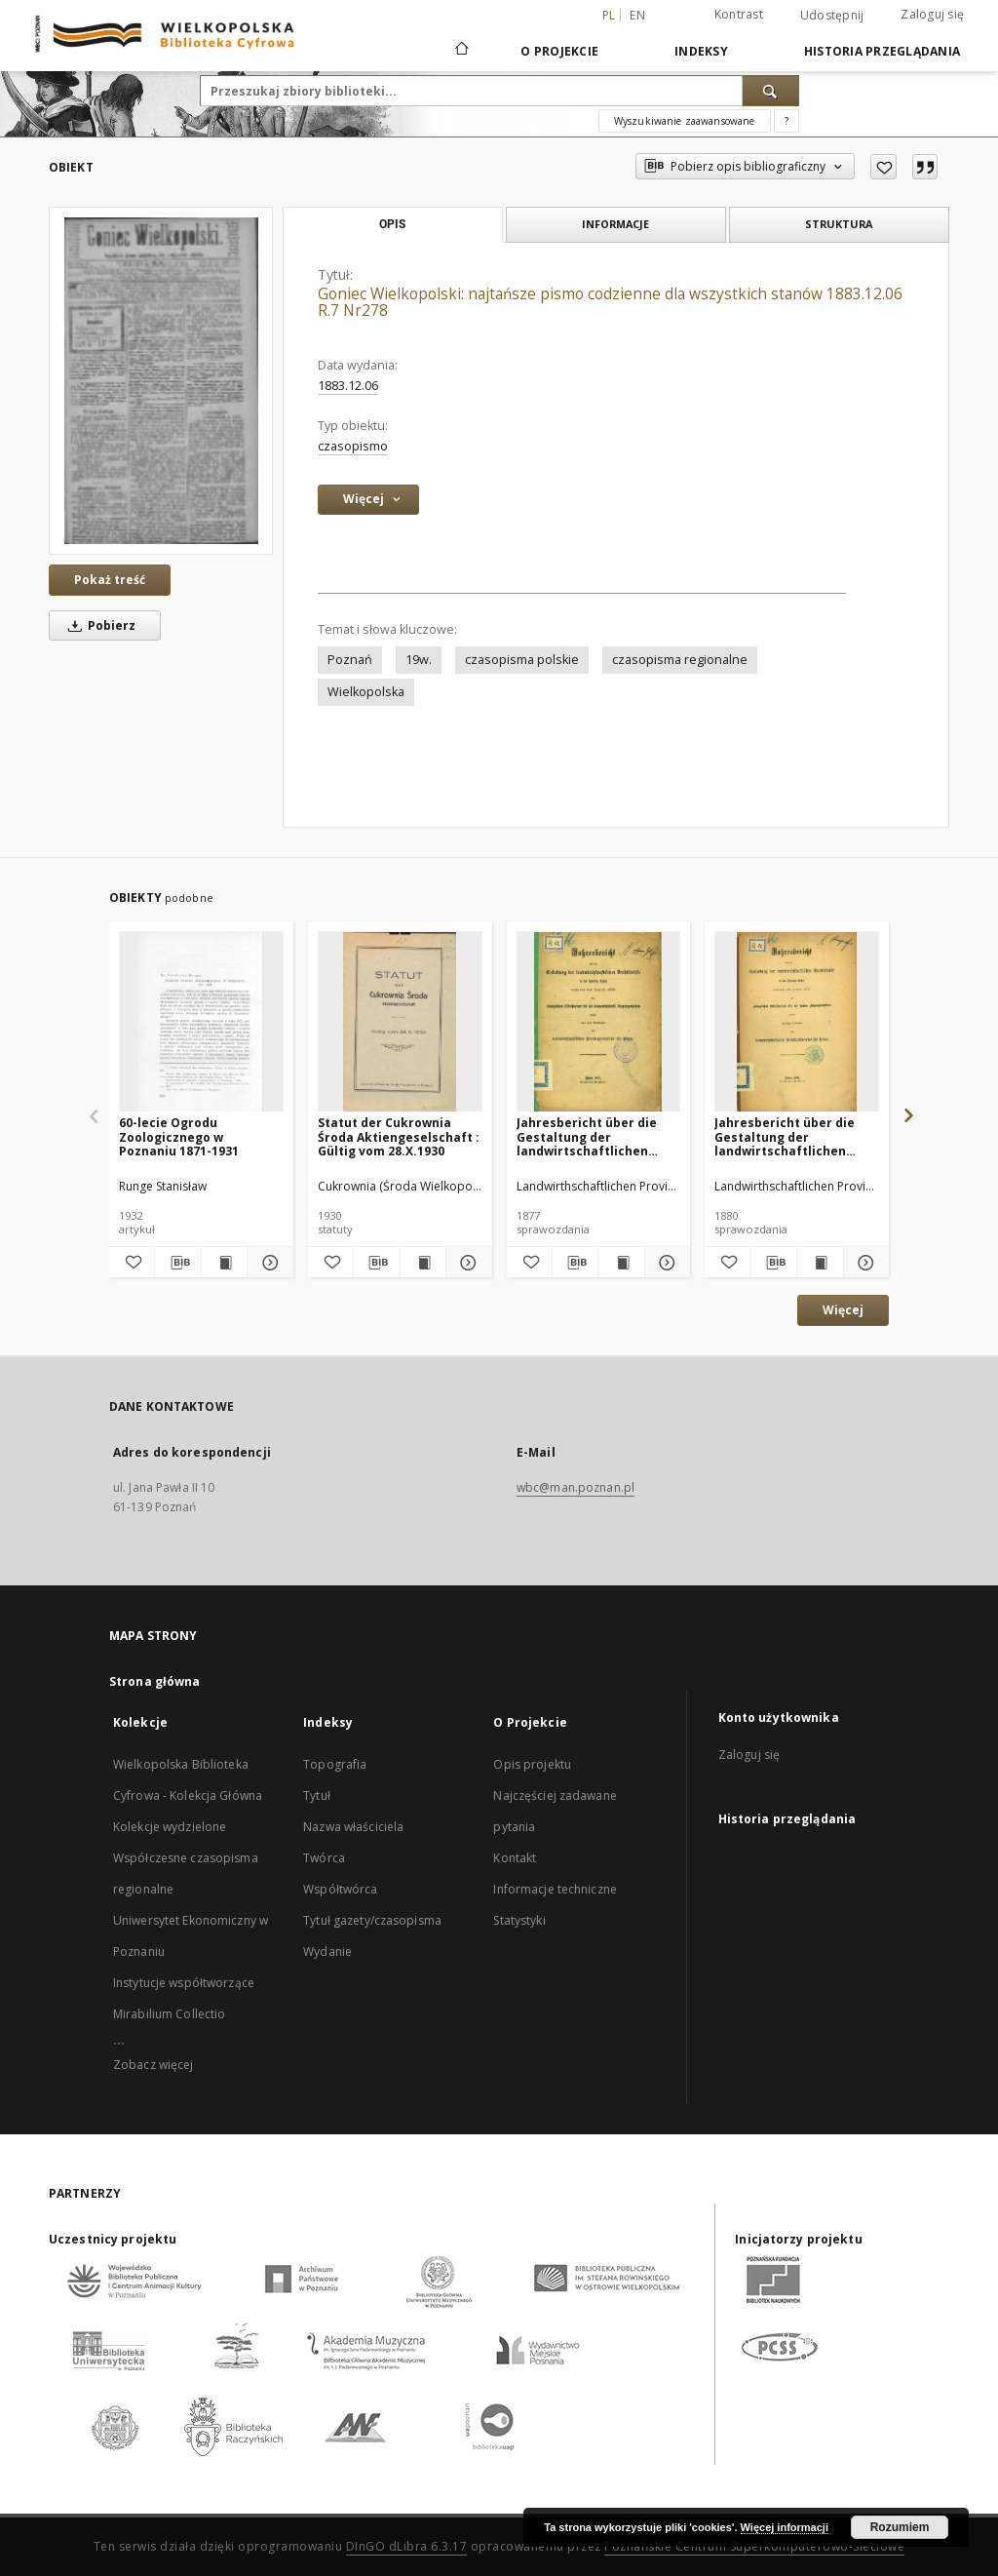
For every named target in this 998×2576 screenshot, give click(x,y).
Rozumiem (900, 2527)
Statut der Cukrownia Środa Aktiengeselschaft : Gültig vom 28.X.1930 (399, 1136)
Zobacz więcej (153, 2064)
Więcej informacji (784, 2527)
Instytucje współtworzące (183, 1982)
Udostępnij (832, 15)
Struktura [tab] (838, 223)
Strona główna (155, 1681)
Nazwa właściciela (353, 1826)
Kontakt (514, 1858)
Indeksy (701, 51)
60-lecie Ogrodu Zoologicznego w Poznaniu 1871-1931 (179, 1136)
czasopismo (353, 446)
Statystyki (519, 1920)
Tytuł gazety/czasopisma (372, 1920)
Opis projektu (532, 1764)
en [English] (637, 15)
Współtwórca (340, 1889)
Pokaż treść (109, 579)
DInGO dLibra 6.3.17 (407, 2546)
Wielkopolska (365, 691)
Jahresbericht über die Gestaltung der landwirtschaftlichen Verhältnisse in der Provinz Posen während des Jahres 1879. (787, 1136)
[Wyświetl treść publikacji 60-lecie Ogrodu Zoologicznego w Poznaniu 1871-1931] (224, 1262)
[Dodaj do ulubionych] (883, 166)
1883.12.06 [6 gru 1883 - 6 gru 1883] (348, 385)
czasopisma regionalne (680, 659)
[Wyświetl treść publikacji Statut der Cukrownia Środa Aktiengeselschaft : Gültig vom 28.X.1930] (423, 1262)
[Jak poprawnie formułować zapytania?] (786, 121)
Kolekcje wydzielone (169, 1826)
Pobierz (98, 625)
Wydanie (327, 1951)
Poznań (349, 659)
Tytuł (316, 1795)
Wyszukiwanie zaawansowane (684, 121)
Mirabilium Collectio (169, 2014)
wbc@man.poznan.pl (575, 1487)
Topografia (334, 1764)
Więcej (843, 1310)
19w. (418, 659)
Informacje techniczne (555, 1889)
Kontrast (738, 14)
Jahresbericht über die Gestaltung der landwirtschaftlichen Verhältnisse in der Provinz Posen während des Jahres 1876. (589, 1136)
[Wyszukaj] (771, 90)
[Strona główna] (460, 50)
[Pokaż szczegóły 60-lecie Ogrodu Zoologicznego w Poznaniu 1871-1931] (267, 1262)
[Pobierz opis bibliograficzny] (177, 1262)
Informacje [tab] (615, 223)
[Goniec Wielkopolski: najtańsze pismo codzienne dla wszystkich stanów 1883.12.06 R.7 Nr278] (160, 380)
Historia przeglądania (882, 51)
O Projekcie (559, 51)
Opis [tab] (392, 224)
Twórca (324, 1858)
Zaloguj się (932, 14)
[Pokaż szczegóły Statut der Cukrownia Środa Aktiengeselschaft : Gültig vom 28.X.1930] (465, 1262)
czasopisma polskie (522, 659)
